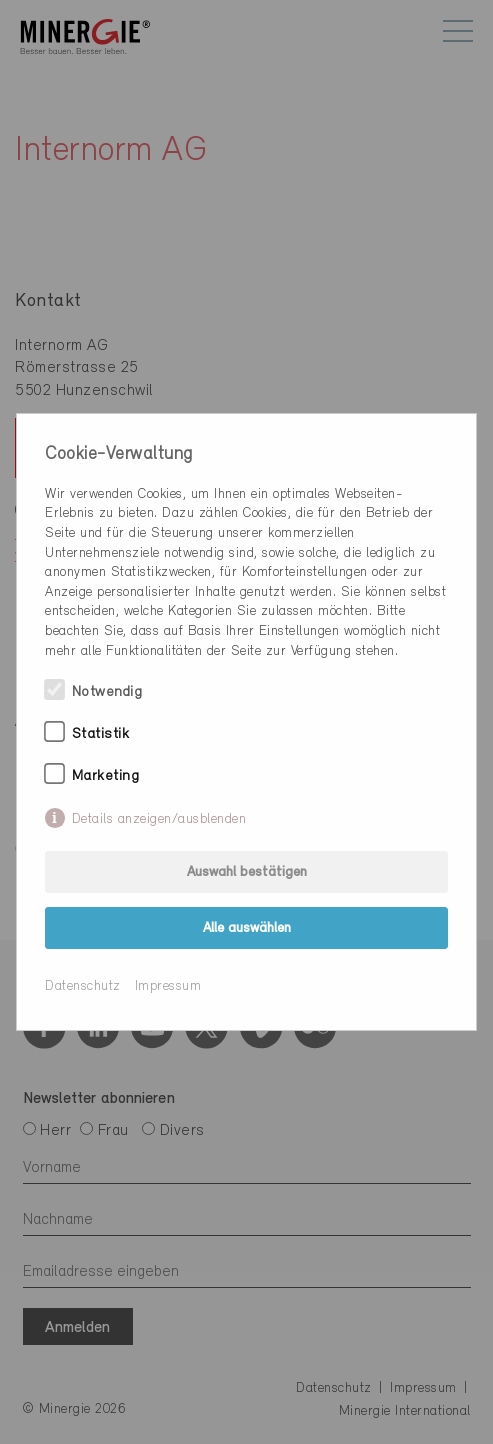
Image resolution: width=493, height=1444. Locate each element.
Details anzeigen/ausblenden (159, 819)
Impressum (168, 986)
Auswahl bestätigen (247, 872)
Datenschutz (83, 986)
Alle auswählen (247, 928)
